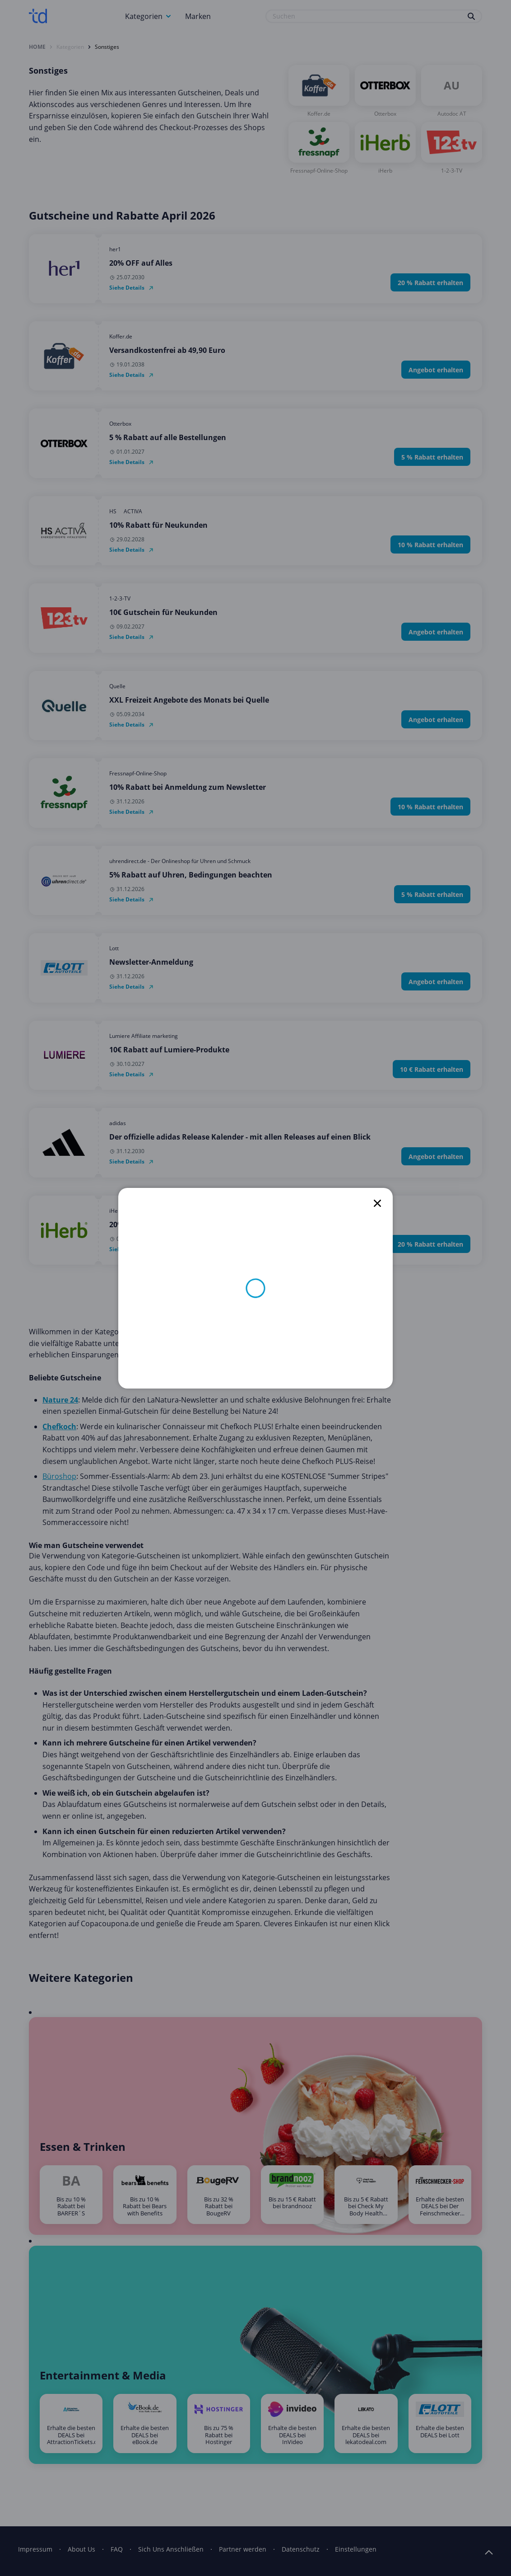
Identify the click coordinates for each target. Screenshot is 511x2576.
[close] (377, 1203)
